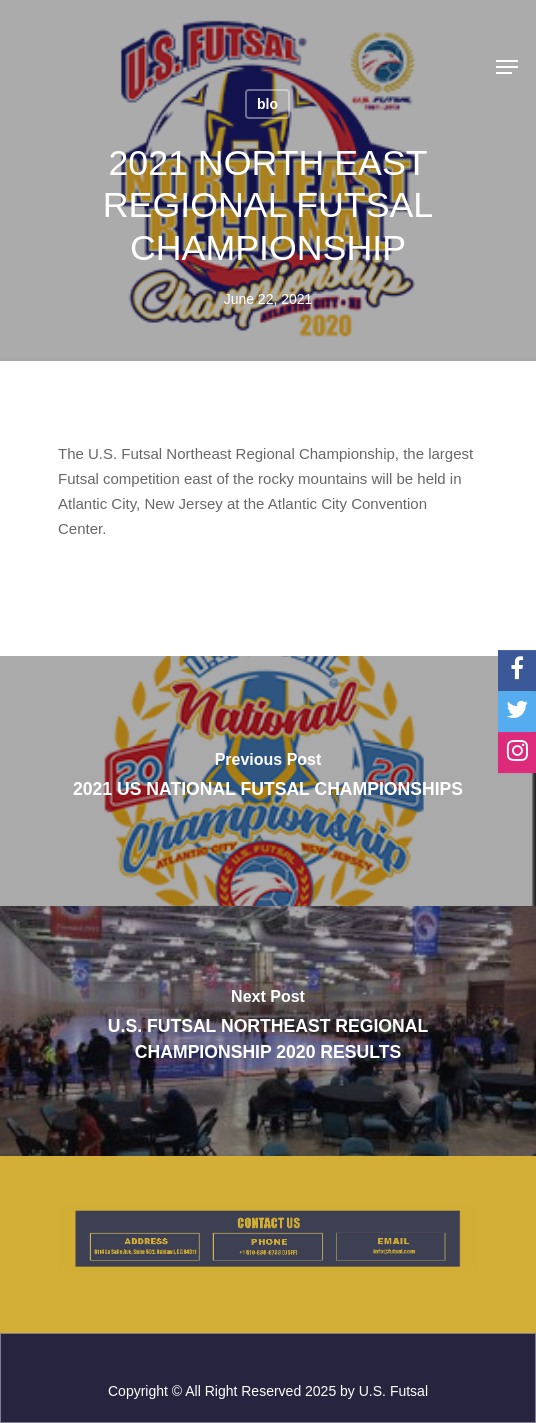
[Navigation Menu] (507, 67)
